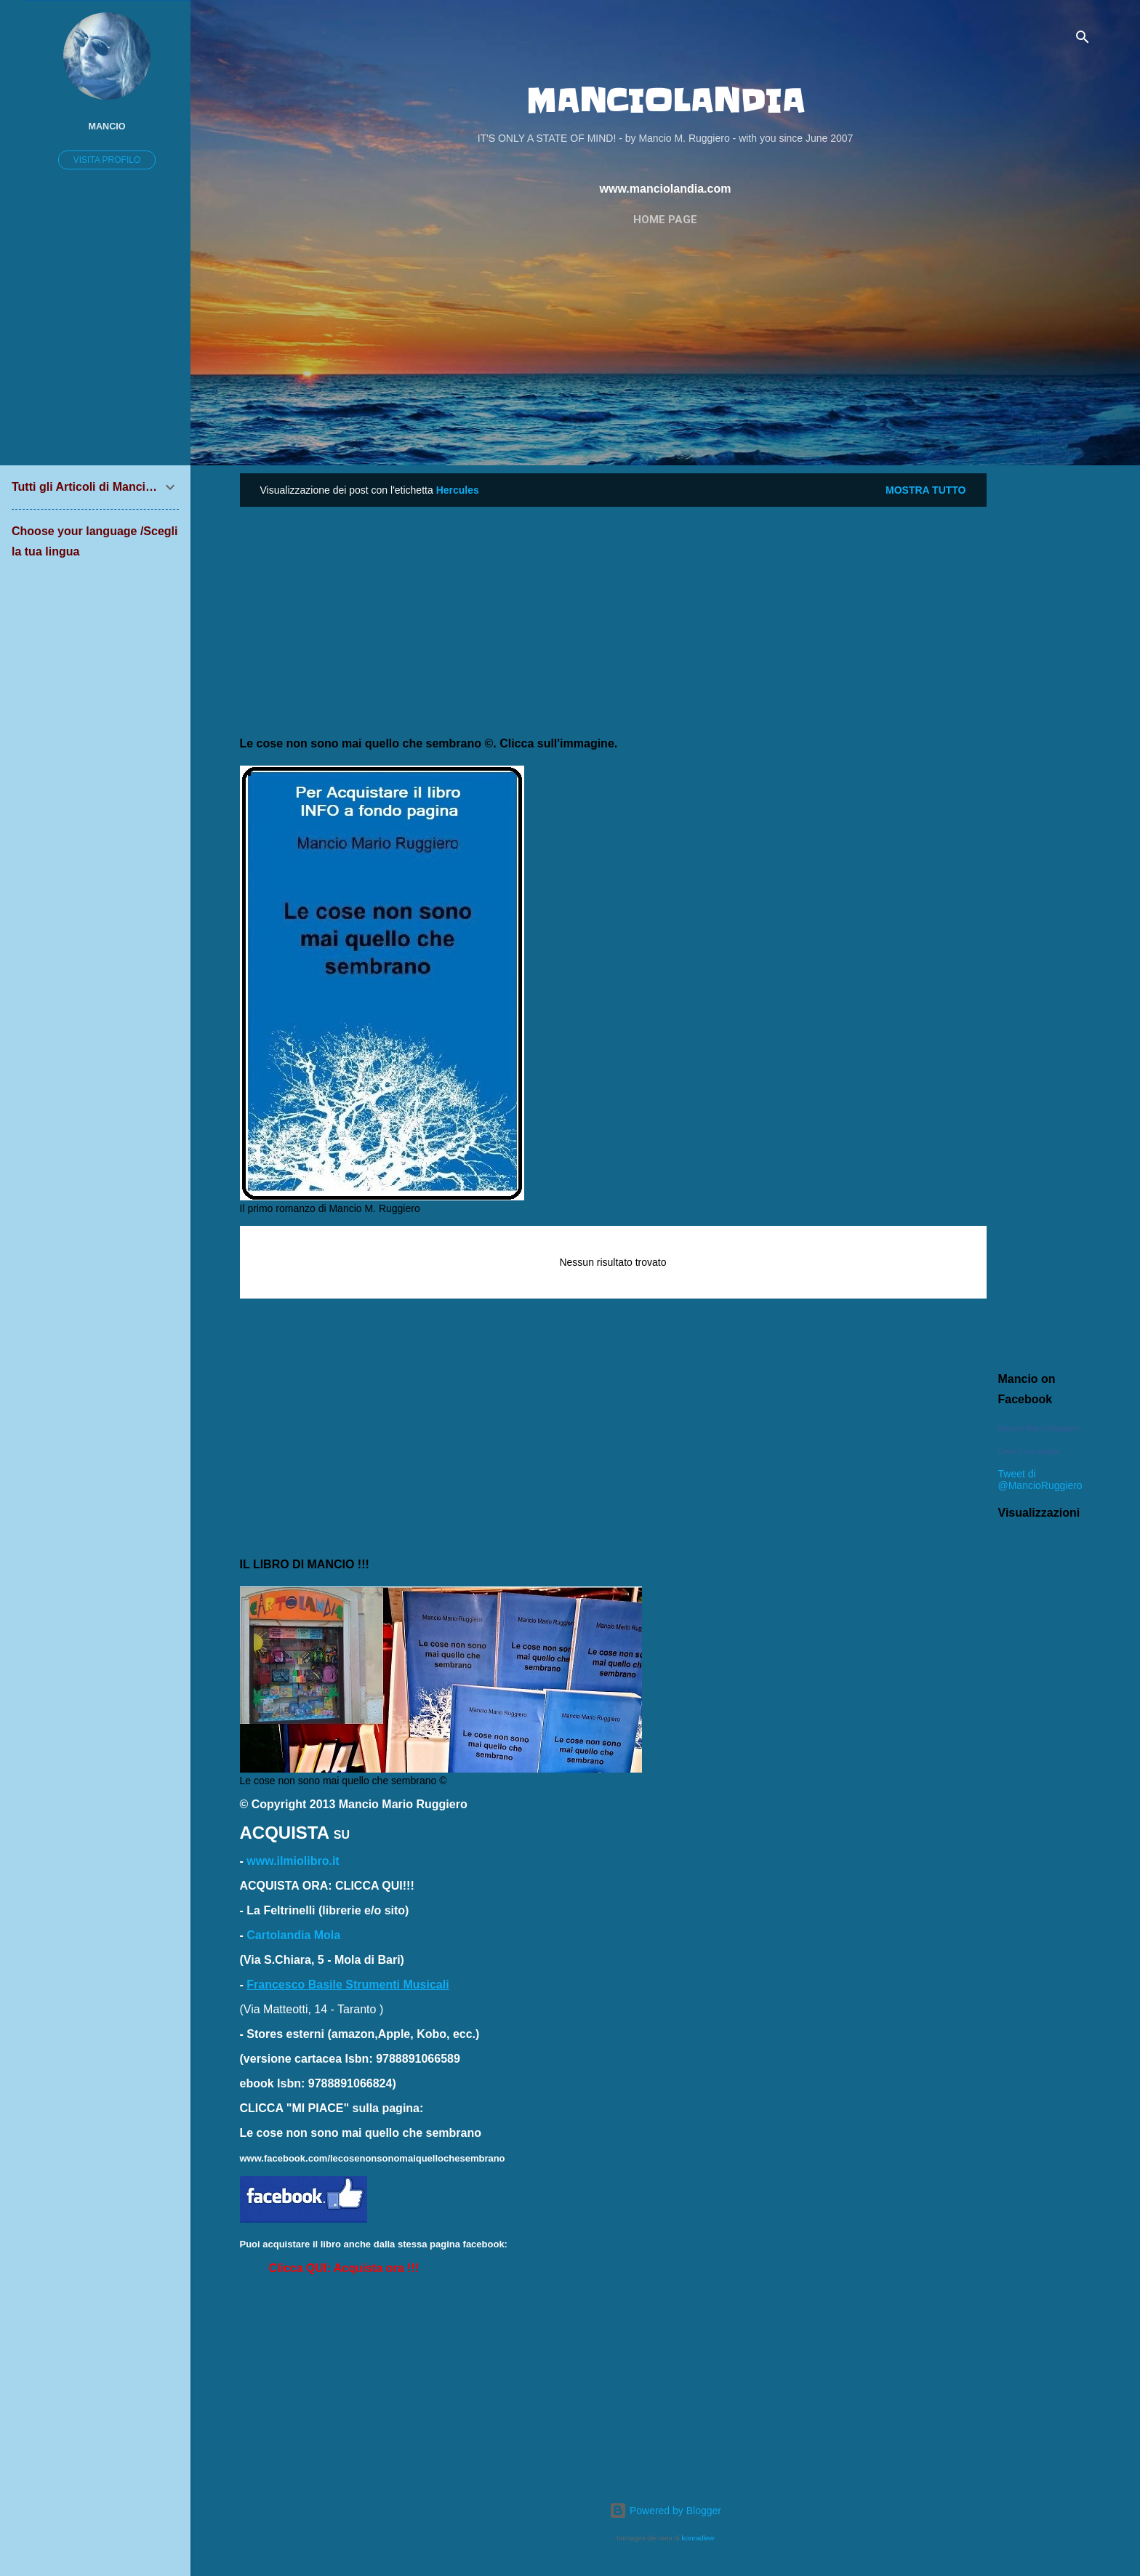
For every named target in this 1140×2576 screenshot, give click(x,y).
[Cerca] (1082, 39)
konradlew (698, 2538)
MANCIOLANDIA (665, 101)
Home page (665, 219)
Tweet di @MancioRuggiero (1040, 1479)
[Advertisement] (665, 348)
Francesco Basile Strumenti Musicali (347, 1984)
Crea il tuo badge (1028, 1451)
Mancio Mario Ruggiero (1039, 1428)
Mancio (106, 126)
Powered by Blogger (665, 2510)
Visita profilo (106, 160)
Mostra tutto (926, 490)
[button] (344, 2268)
